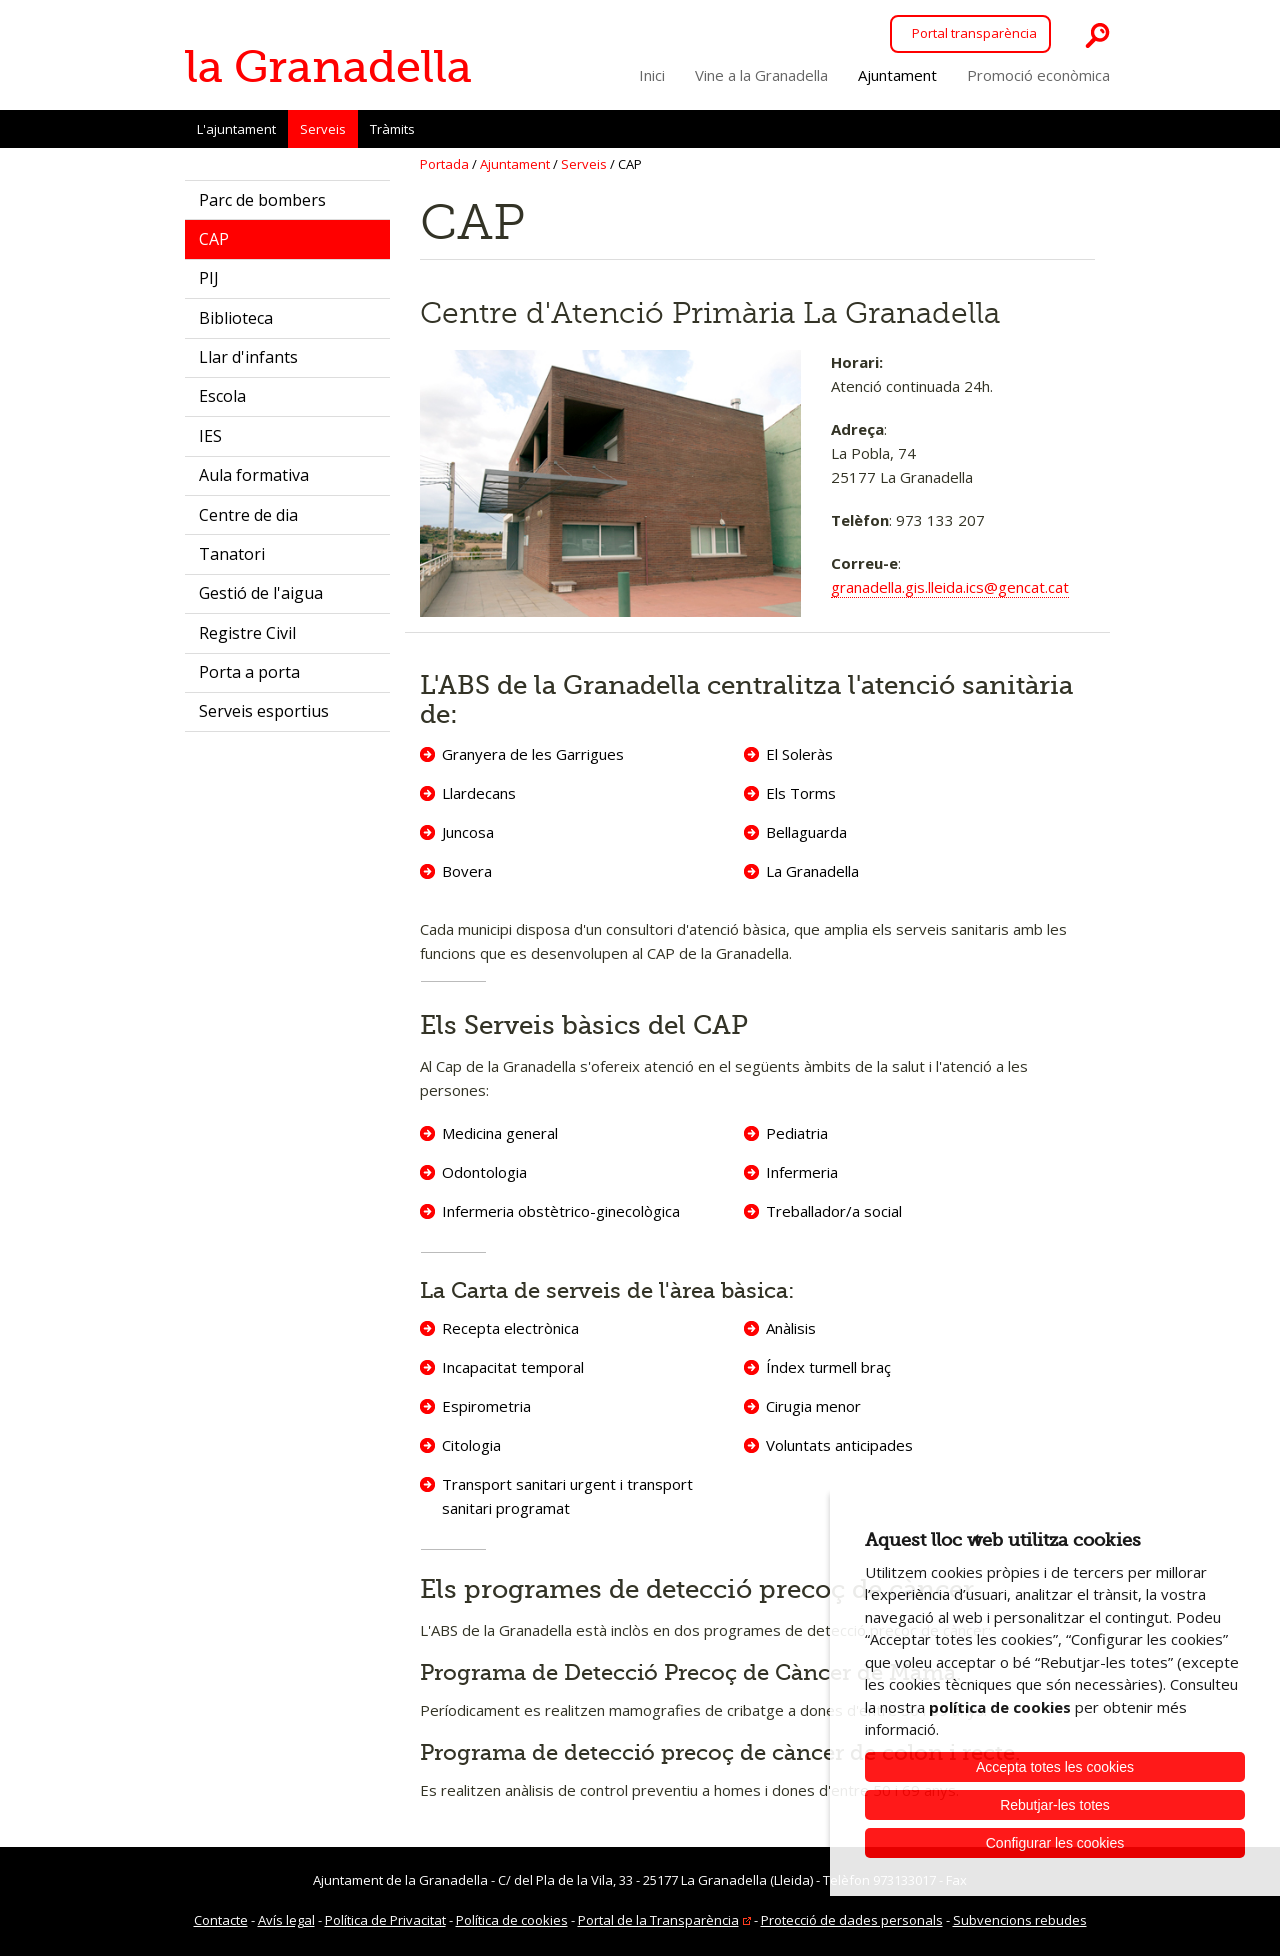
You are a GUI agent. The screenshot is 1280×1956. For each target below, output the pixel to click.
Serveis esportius (264, 711)
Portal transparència (974, 33)
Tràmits (392, 129)
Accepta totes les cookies (1055, 1767)
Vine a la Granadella (761, 75)
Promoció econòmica (1038, 75)
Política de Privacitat (385, 1920)
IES (210, 436)
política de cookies (1000, 1707)
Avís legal (286, 1920)
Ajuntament (897, 75)
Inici (652, 75)
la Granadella (328, 67)
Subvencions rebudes (1020, 1920)
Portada (444, 164)
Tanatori (232, 554)
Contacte (221, 1920)
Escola (222, 396)
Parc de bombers (262, 200)
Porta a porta (249, 672)
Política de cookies (512, 1920)
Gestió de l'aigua (261, 593)
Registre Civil (247, 633)
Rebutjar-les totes (1055, 1805)
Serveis (323, 134)
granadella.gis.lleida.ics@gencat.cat (950, 587)
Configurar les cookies (1055, 1843)
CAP (214, 239)
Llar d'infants (248, 357)
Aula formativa (254, 475)
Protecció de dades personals (852, 1920)
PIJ (209, 278)
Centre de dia (248, 515)
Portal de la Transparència (658, 1920)
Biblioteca (236, 318)
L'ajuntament (236, 129)
